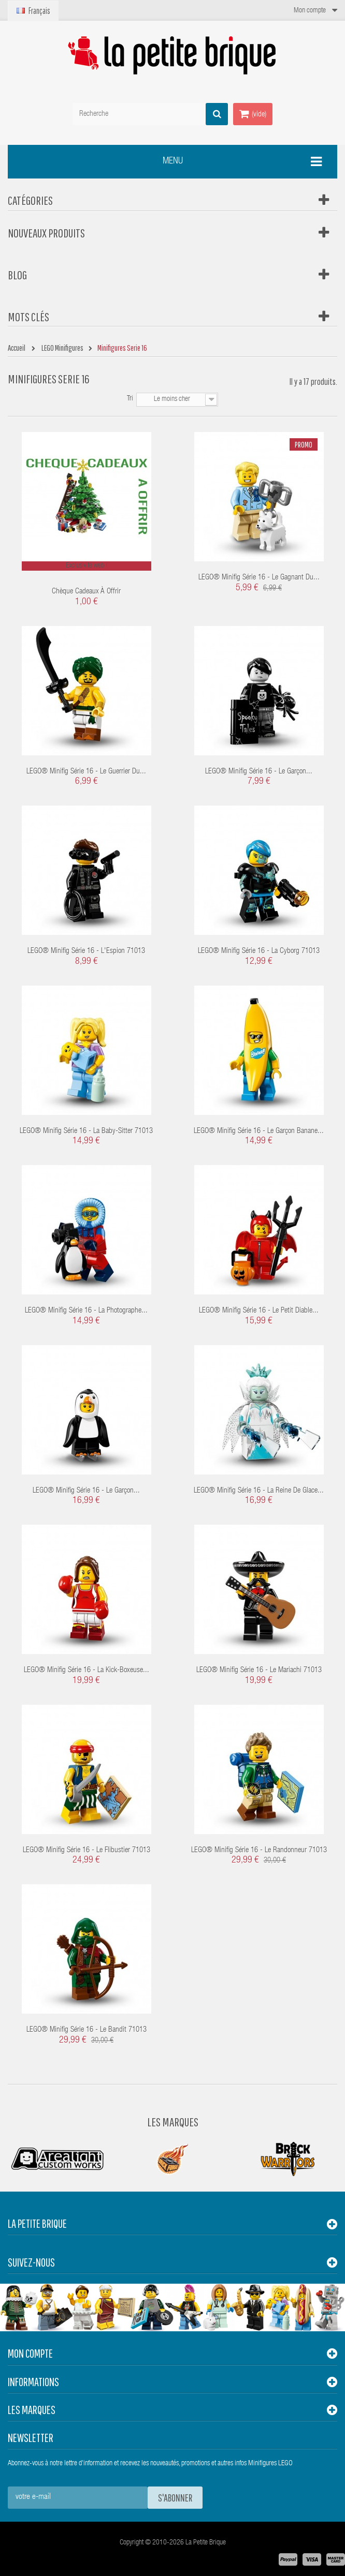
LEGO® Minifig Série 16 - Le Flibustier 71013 (86, 1850)
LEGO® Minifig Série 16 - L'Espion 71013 (86, 951)
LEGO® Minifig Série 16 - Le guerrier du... (86, 772)
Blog (17, 274)
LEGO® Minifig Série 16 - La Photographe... (86, 1311)
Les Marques (172, 2122)
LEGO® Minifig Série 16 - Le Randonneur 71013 (259, 1850)
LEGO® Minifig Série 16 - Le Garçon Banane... (259, 1131)
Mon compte (30, 2353)
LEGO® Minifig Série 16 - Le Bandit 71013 (86, 2030)
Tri (130, 399)
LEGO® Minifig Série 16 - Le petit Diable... (259, 1311)
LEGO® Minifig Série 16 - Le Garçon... (258, 772)
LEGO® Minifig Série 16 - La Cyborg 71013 (259, 951)
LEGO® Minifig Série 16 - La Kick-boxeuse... (86, 1670)
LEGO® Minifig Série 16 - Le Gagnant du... (259, 578)
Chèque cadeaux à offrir (86, 591)
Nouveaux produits (46, 233)
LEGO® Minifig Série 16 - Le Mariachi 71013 (259, 1670)
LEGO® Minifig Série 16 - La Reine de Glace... (259, 1491)
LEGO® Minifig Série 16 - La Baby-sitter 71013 (86, 1131)
